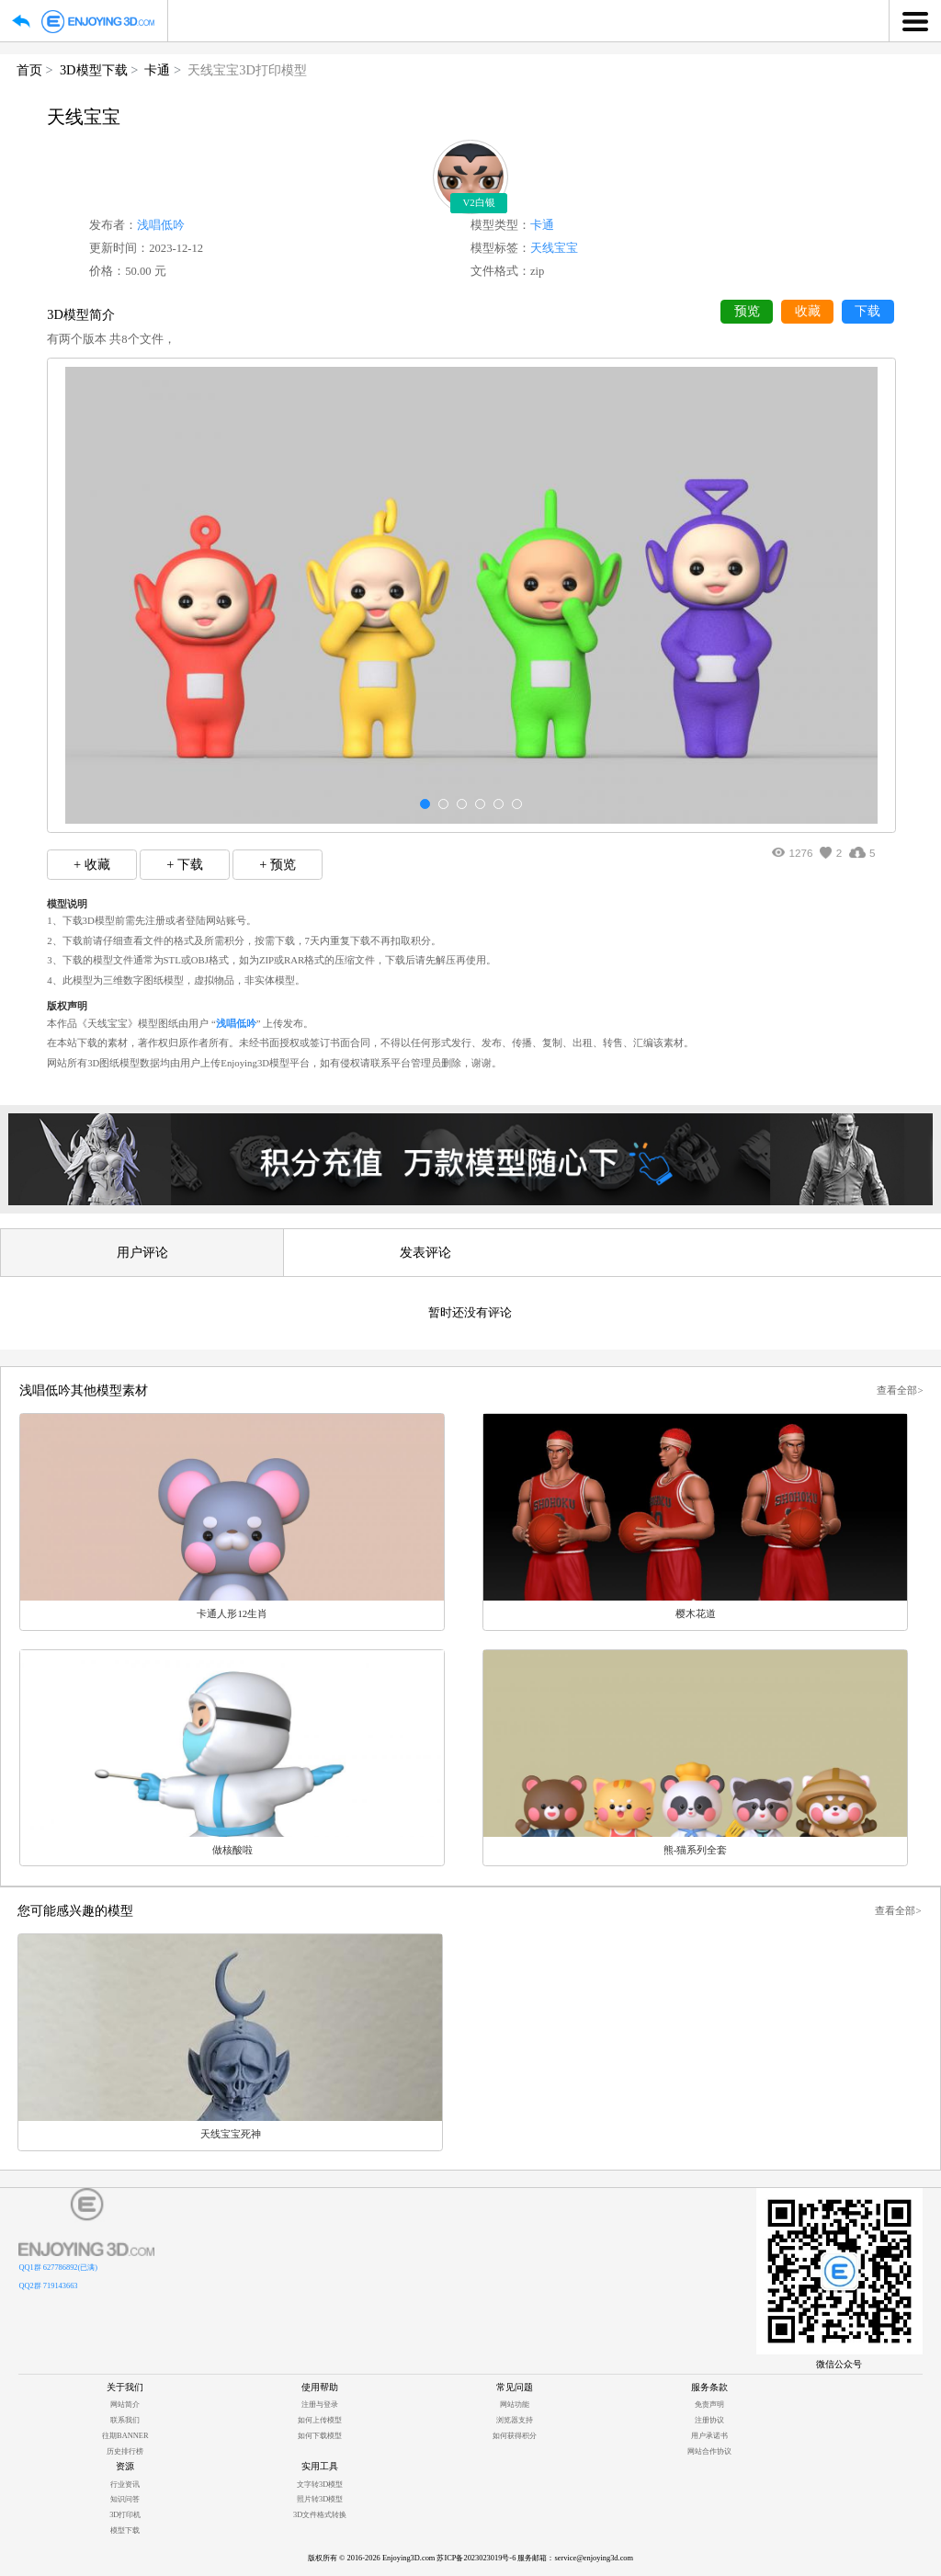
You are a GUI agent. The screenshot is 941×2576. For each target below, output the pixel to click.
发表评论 (425, 1252)
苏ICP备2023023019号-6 (476, 2558)
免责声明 (709, 2404)
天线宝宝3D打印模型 (247, 70)
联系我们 (125, 2420)
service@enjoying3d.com (593, 2558)
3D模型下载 (94, 70)
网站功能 (514, 2404)
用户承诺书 (709, 2436)
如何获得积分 (515, 2436)
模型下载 (125, 2530)
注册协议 (709, 2420)
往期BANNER (125, 2436)
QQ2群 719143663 (47, 2286)
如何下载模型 (320, 2436)
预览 (747, 311)
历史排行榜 (125, 2451)
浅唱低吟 (161, 225)
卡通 (157, 70)
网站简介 (125, 2404)
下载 (867, 311)
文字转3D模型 (320, 2484)
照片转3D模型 (320, 2499)
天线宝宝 (554, 248)
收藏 (808, 311)
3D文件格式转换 (319, 2515)
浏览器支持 (514, 2420)
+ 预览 (277, 864)
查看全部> (900, 1390)
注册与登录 (319, 2404)
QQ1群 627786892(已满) (57, 2267)
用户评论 (142, 1252)
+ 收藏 (92, 864)
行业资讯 (125, 2484)
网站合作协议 (709, 2451)
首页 (29, 70)
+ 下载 (184, 864)
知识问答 (125, 2499)
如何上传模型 (320, 2420)
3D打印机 (125, 2515)
